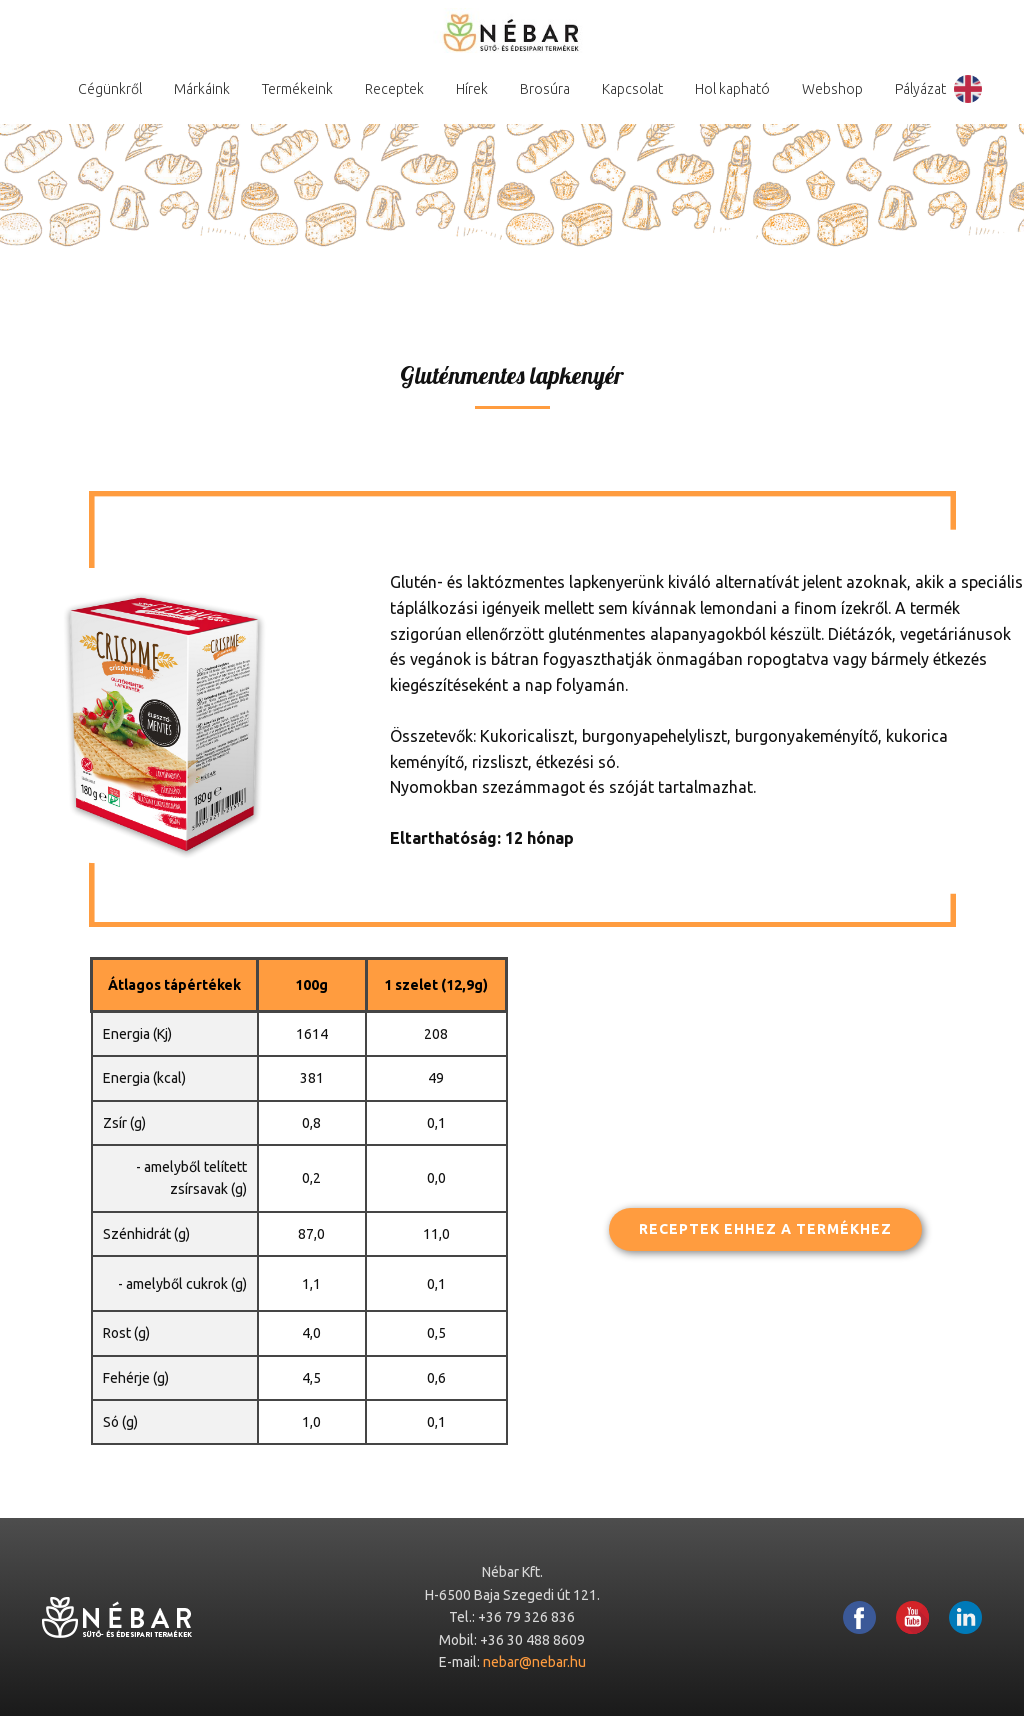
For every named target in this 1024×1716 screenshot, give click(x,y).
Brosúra (545, 89)
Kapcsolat (632, 89)
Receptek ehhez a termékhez (765, 1229)
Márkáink (202, 89)
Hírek (472, 89)
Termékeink (297, 89)
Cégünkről (110, 89)
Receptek (394, 89)
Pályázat (920, 89)
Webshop (832, 89)
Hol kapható (732, 89)
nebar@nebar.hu (534, 1662)
